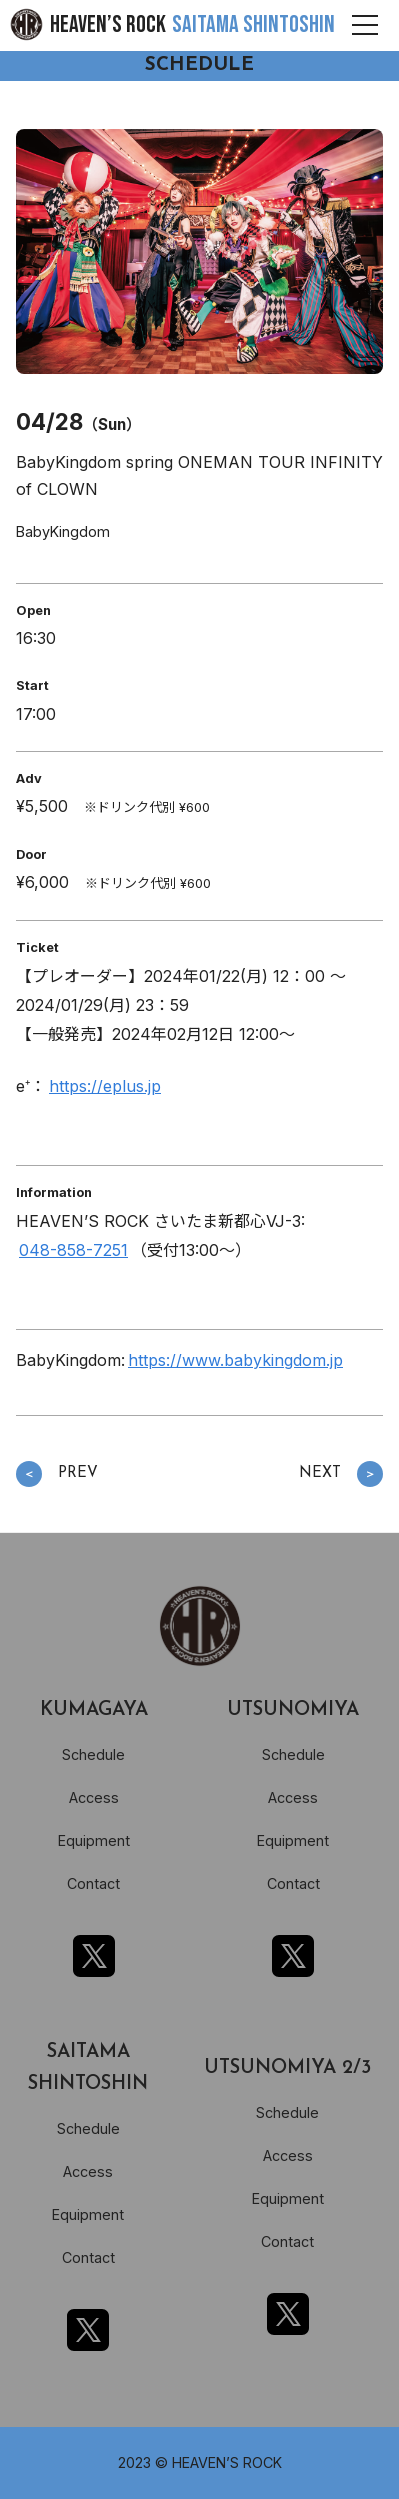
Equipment (94, 1840)
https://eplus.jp (105, 1086)
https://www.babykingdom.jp (235, 1360)
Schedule (93, 1754)
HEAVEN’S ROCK (192, 24)
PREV (57, 1474)
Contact (93, 1883)
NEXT (341, 1474)
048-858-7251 (73, 1250)
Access (94, 1797)
